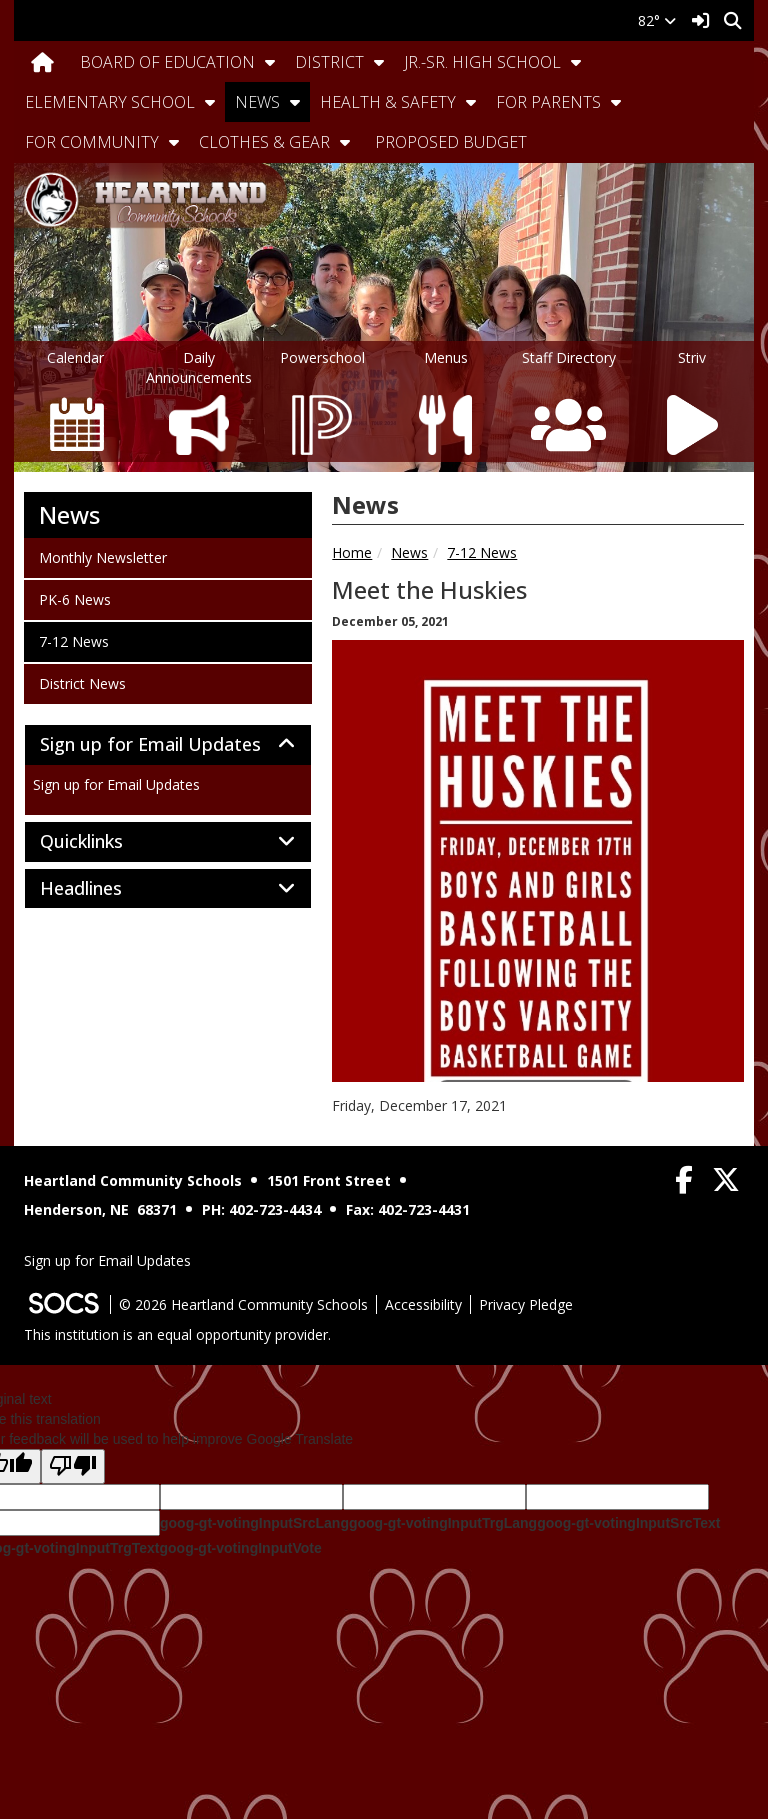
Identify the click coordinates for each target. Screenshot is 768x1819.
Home (352, 552)
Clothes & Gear (264, 142)
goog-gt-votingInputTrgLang (443, 1523)
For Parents (548, 102)
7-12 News (482, 552)
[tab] (168, 745)
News (257, 102)
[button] (270, 62)
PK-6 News (74, 599)
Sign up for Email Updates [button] (168, 745)
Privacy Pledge (526, 1304)
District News (82, 683)
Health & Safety (388, 102)
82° (657, 20)
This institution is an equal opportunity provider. (177, 1334)
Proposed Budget (451, 142)
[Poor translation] (73, 1466)
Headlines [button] (103, 889)
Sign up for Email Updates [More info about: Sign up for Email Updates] (116, 784)
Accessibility (423, 1304)
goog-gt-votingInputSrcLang (254, 1523)
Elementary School (110, 102)
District (329, 62)
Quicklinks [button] (103, 842)
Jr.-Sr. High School (482, 62)
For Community (92, 142)
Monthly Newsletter (102, 557)
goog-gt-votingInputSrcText (628, 1523)
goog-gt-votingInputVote (240, 1548)
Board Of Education (167, 62)
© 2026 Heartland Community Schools (243, 1304)
